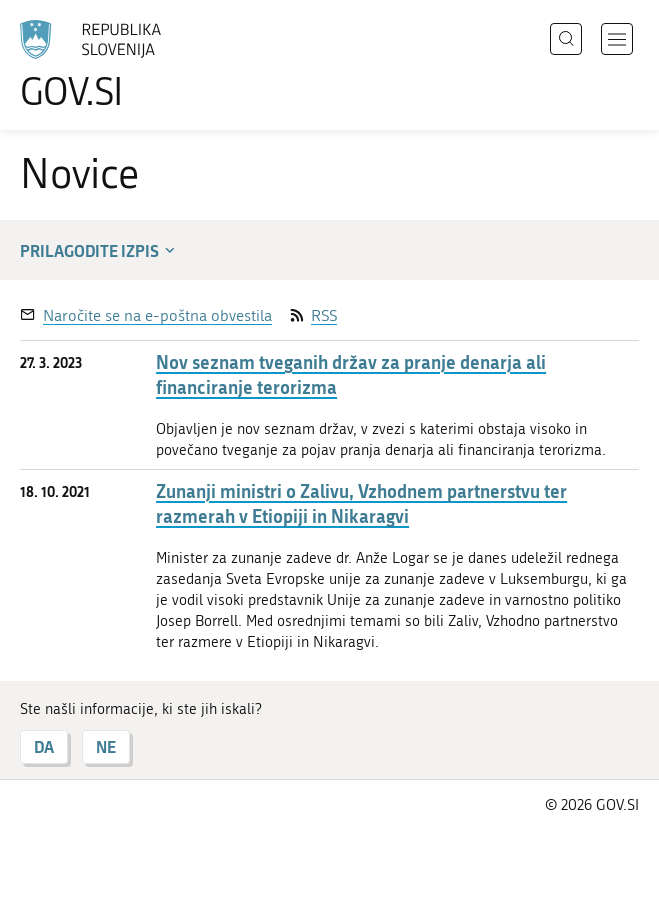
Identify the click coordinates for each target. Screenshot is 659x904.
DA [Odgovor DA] (44, 746)
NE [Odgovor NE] (106, 746)
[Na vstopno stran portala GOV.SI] (120, 65)
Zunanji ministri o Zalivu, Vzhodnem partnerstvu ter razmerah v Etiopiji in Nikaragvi (361, 504)
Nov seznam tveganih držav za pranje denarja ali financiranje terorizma (351, 375)
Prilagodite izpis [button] (99, 250)
